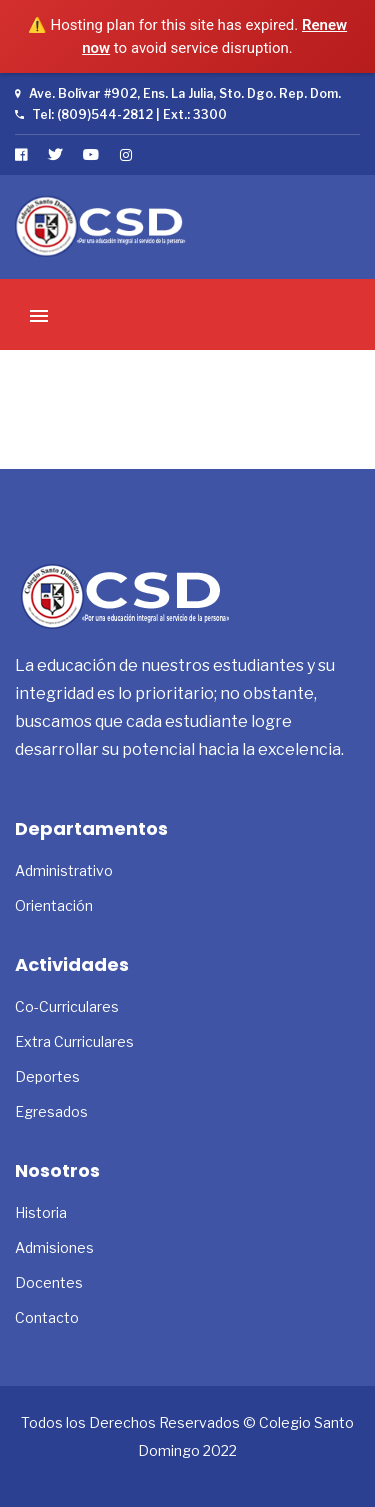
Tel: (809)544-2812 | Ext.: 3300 (121, 114)
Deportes (47, 1076)
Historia (41, 1212)
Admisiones (54, 1247)
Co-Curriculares (67, 1006)
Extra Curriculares (74, 1041)
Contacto (47, 1317)
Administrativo (64, 870)
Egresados (51, 1111)
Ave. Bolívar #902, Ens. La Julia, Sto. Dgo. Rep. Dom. (178, 93)
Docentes (49, 1282)
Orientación (54, 905)
